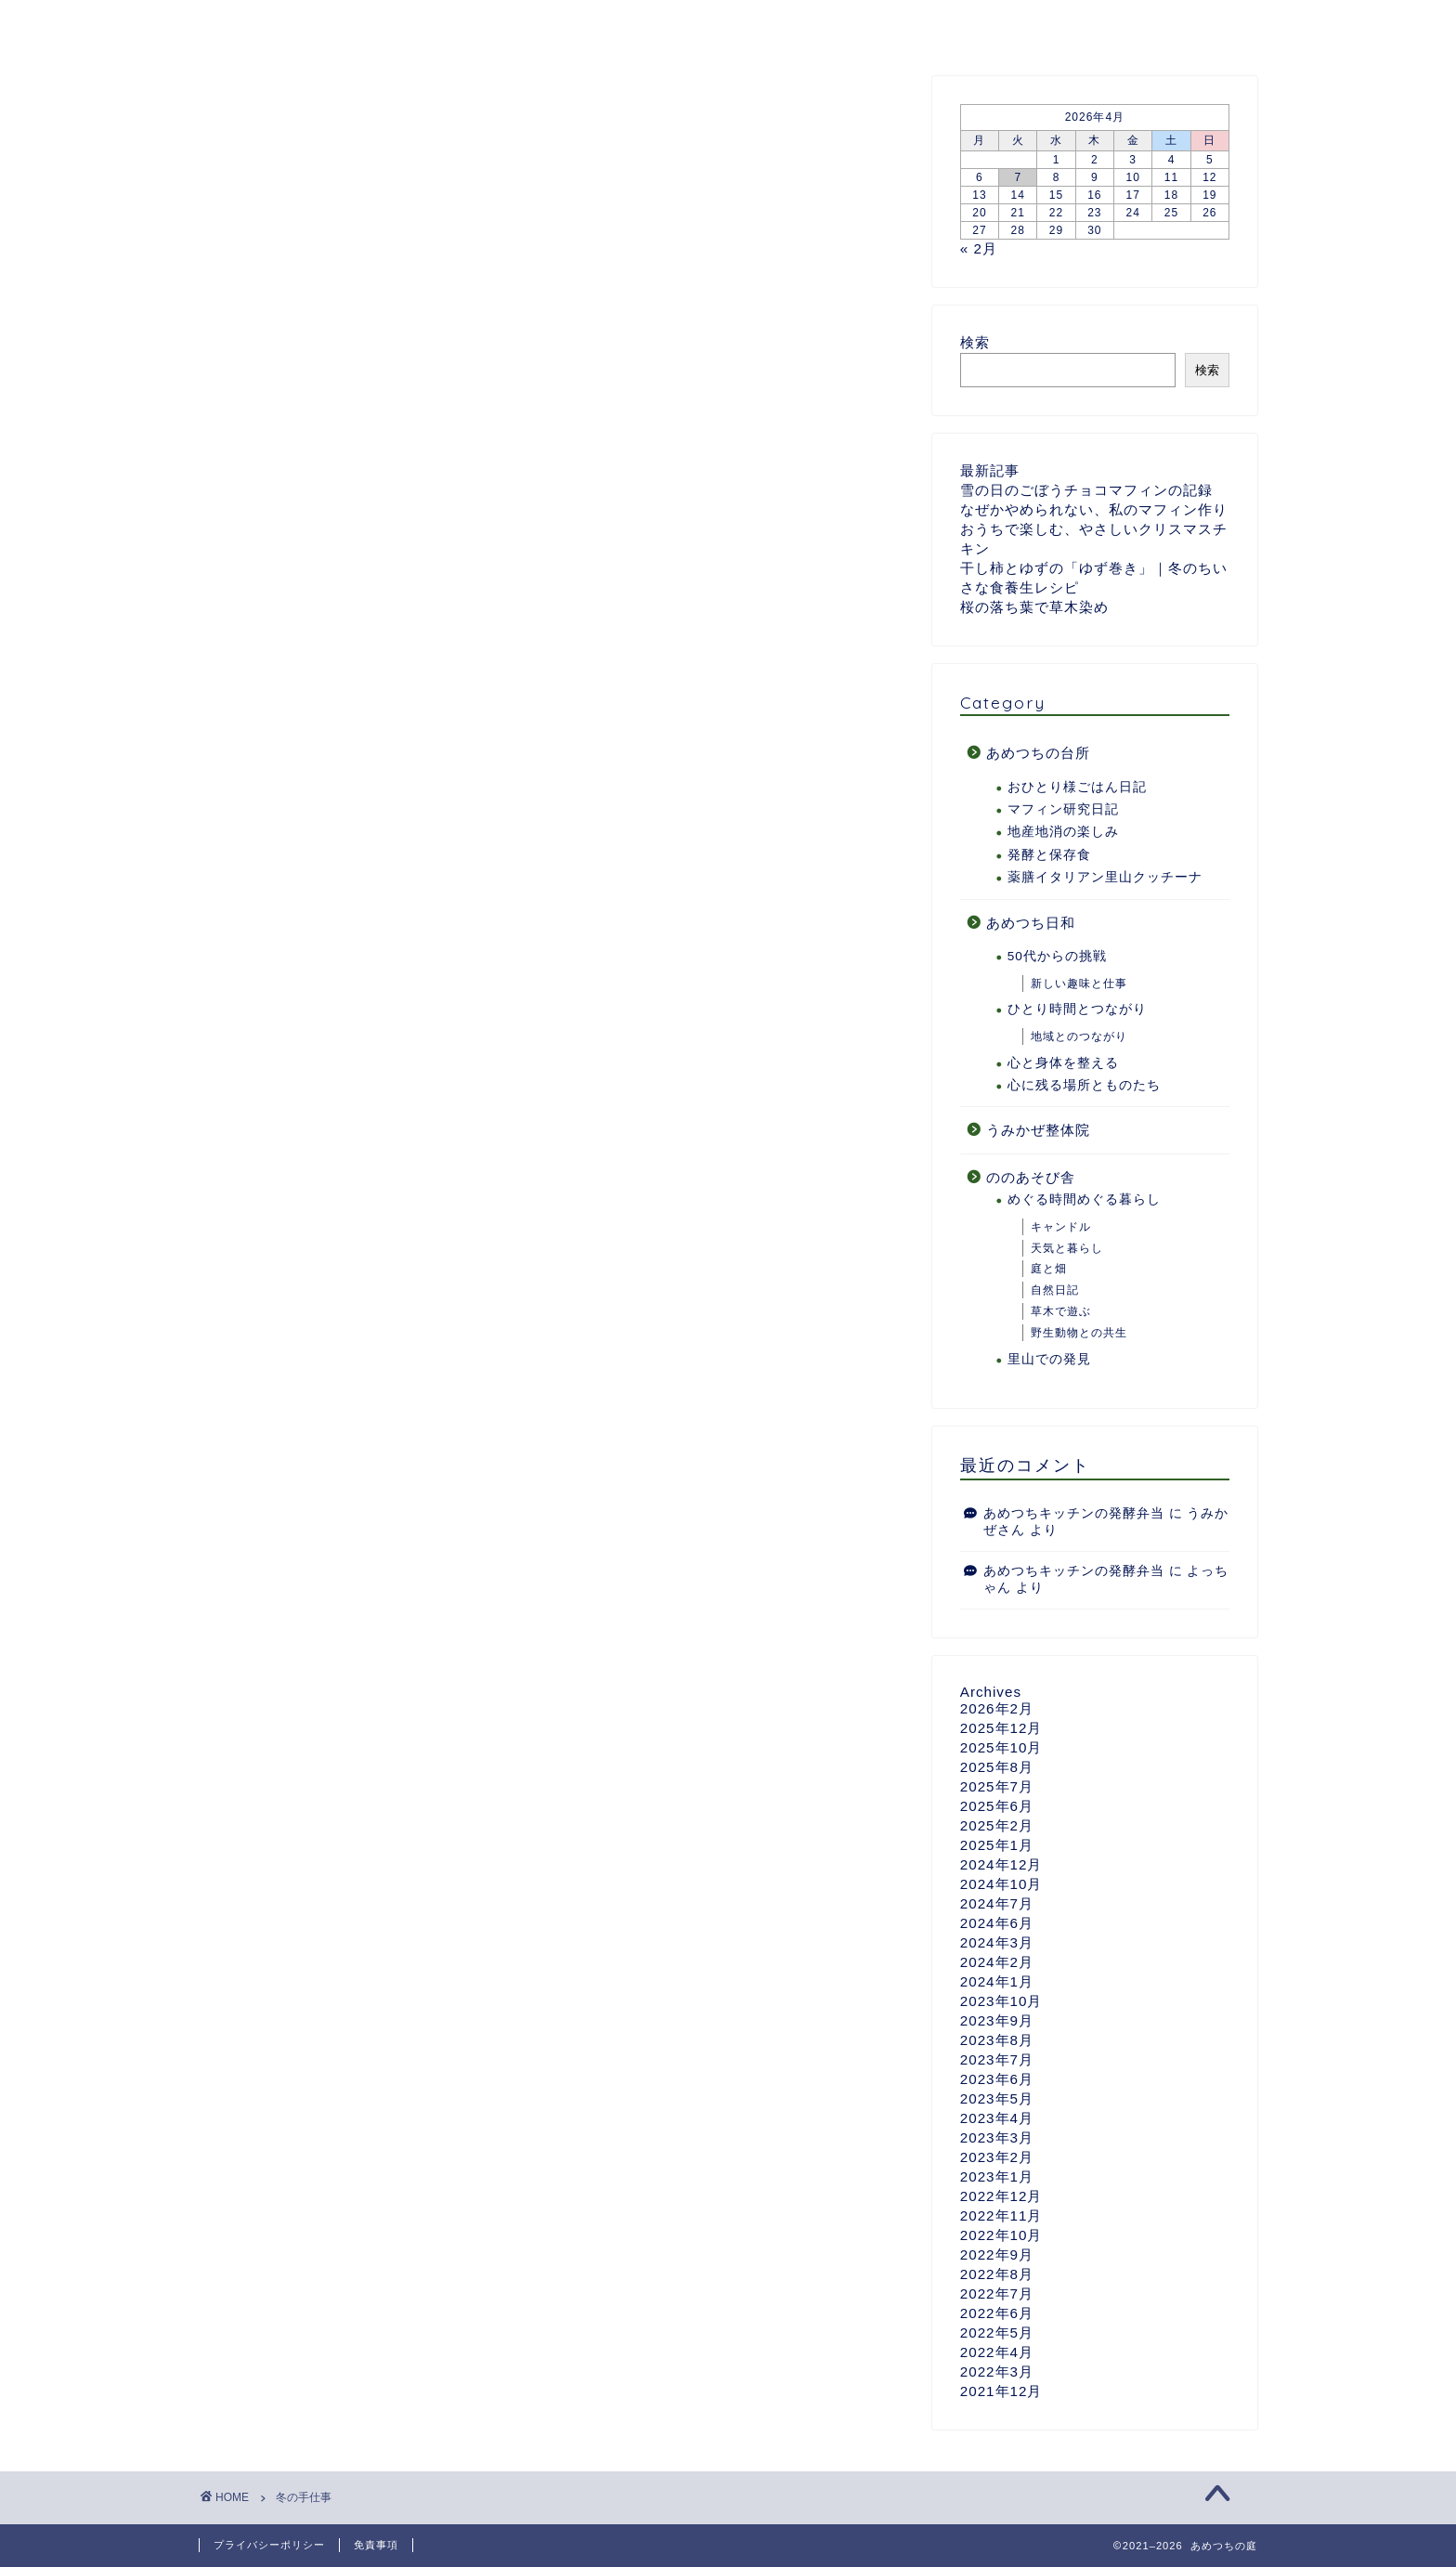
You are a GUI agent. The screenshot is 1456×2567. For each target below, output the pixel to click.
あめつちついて (365, 25)
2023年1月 (997, 2176)
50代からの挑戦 (1057, 956)
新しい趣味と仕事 (1079, 983)
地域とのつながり (1079, 1036)
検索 (975, 342)
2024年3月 (997, 1942)
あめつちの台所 (518, 25)
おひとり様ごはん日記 (1077, 787)
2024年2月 (997, 1962)
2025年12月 (1001, 1728)
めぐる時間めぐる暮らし (1084, 1200)
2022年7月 (997, 2293)
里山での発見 (1049, 1359)
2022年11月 (1001, 2215)
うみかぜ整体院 (1038, 1130)
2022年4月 (997, 2352)
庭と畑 (1049, 1269)
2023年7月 (997, 2059)
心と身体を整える (1063, 1063)
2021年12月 (1001, 2391)
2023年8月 (997, 2040)
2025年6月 (997, 1806)
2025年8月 (997, 1767)
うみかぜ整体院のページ (975, 25)
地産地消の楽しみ (1063, 832)
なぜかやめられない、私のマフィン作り (1094, 509)
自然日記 (1055, 1290)
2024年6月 (997, 1923)
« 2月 (978, 248)
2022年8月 (997, 2274)
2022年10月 (1001, 2235)
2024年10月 (1001, 1884)
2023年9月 (997, 2020)
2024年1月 (997, 1981)
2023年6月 (997, 2079)
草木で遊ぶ (1061, 1311)
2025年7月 (997, 1786)
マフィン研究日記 (1063, 809)
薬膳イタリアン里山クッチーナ (1105, 877)
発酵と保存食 (1049, 855)
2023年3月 (997, 2137)
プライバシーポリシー (269, 2544)
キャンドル (1061, 1226)
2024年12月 (1001, 1864)
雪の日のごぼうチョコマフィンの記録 (1086, 490)
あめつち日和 (663, 25)
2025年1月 (997, 1845)
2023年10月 (1001, 2001)
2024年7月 (997, 1903)
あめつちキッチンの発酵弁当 (1073, 1513)
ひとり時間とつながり (1077, 1009)
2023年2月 (997, 2157)
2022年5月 (997, 2332)
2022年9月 (997, 2254)
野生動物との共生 (1079, 1332)
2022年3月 (997, 2371)
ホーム (244, 25)
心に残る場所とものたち (1084, 1085)
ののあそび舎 (802, 25)
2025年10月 (1001, 1747)
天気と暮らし (1067, 1248)
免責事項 (376, 2544)
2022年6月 (997, 2313)
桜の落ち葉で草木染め (1034, 607)
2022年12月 (1001, 2196)
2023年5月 (997, 2098)
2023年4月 (997, 2118)
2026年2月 (997, 1708)
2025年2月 (997, 1825)
